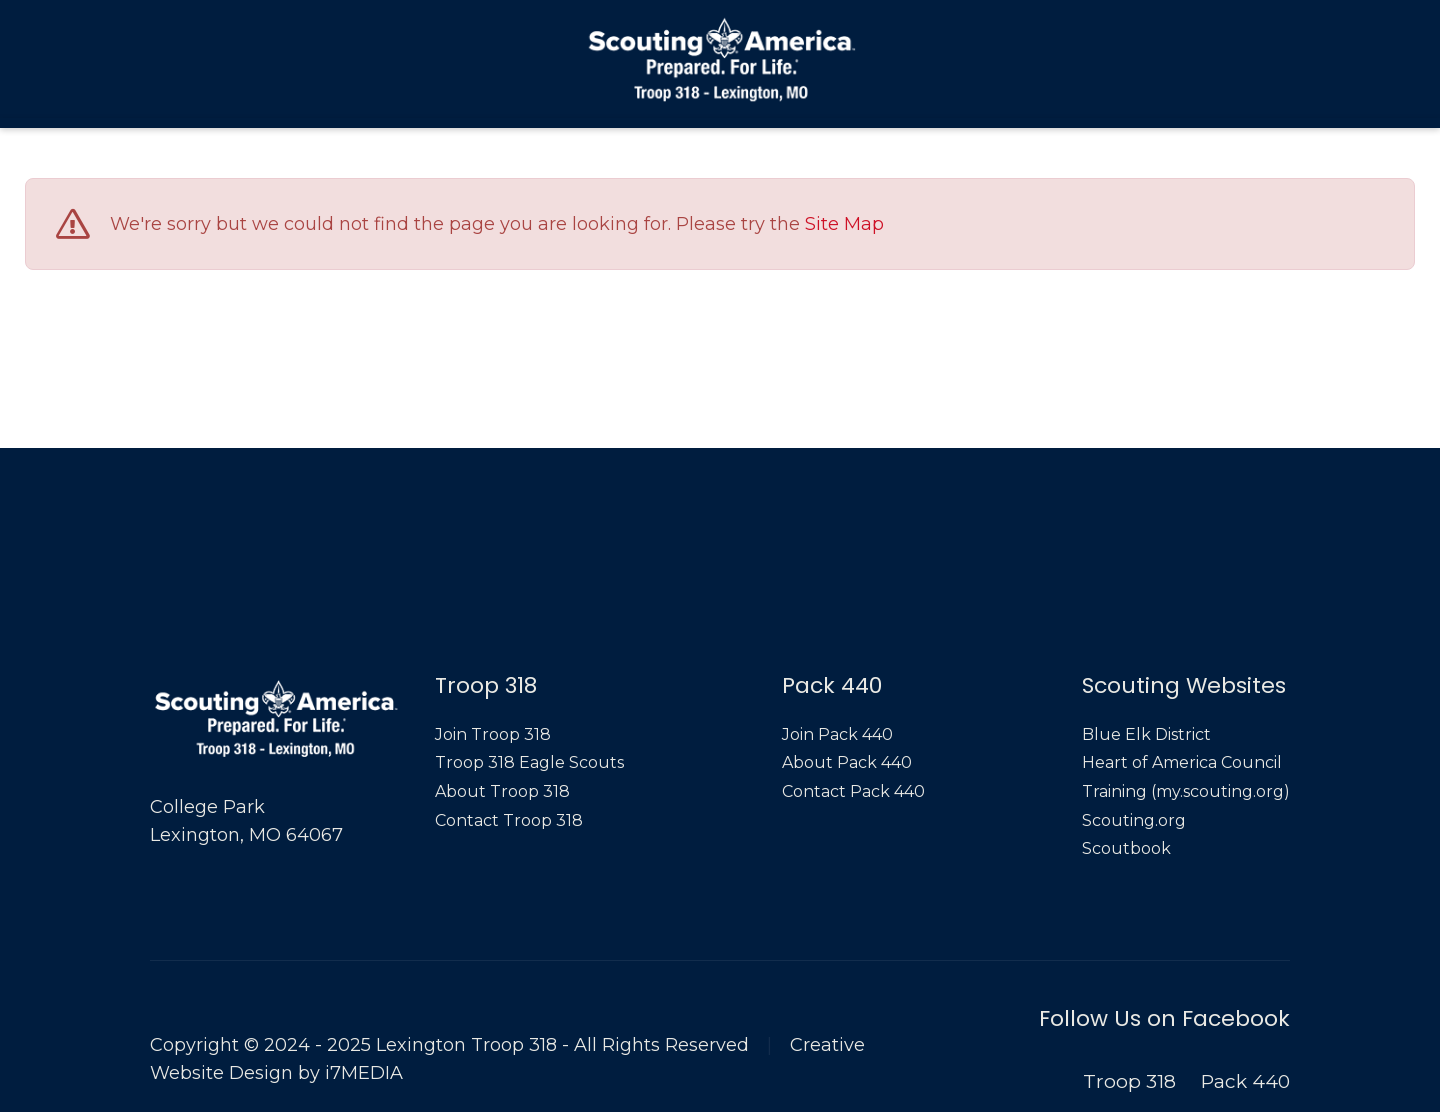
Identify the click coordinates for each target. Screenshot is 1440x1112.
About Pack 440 (847, 762)
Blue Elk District (1146, 734)
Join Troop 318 (493, 734)
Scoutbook (1126, 848)
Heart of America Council (1182, 762)
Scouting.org (1134, 820)
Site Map (844, 225)
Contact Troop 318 (509, 820)
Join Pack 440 (837, 734)
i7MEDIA (364, 1073)
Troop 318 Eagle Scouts (529, 762)
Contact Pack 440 (853, 791)
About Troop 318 (502, 791)
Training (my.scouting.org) (1186, 791)
